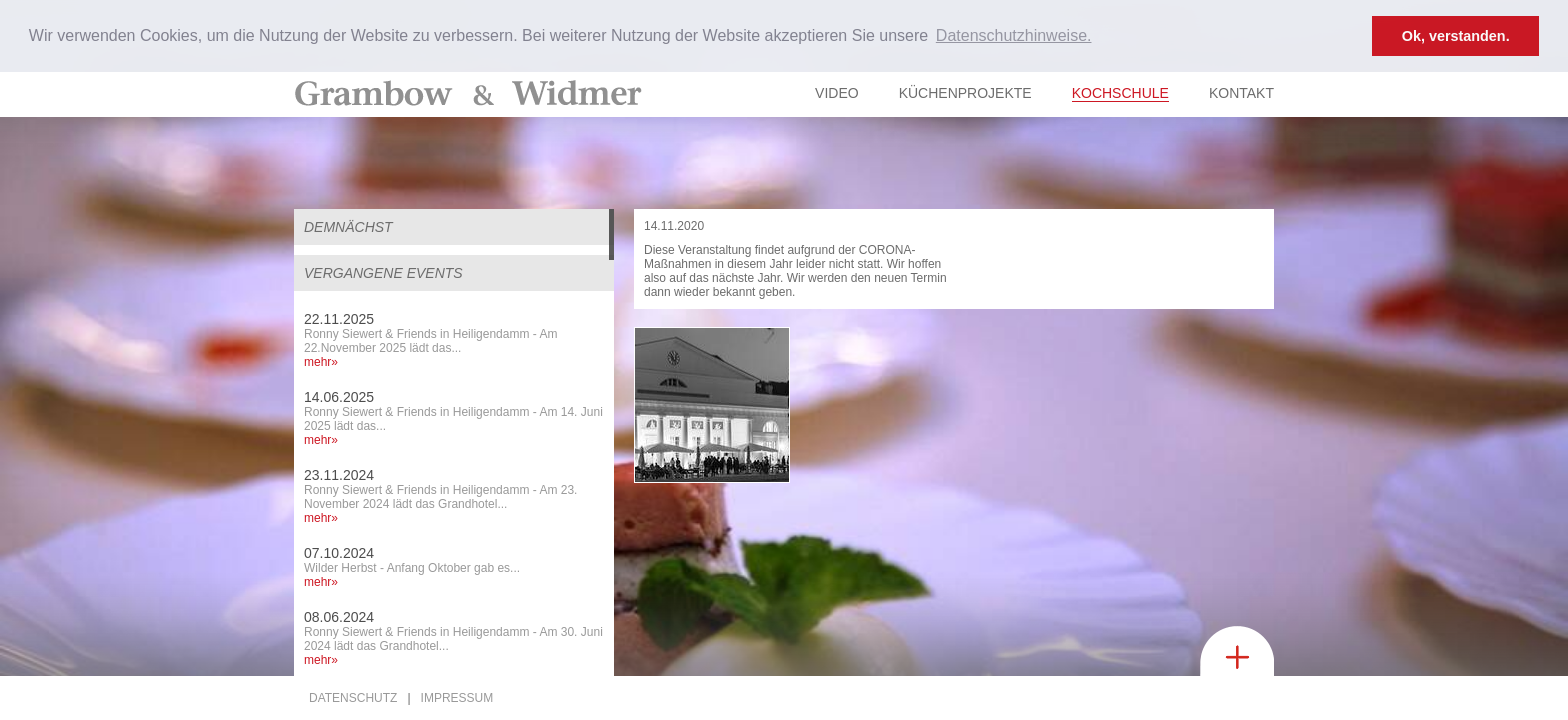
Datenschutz (353, 698)
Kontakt (1241, 93)
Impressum (457, 698)
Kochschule (1120, 93)
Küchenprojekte (965, 93)
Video (837, 93)
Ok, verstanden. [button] (1456, 36)
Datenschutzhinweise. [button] (1014, 35)
